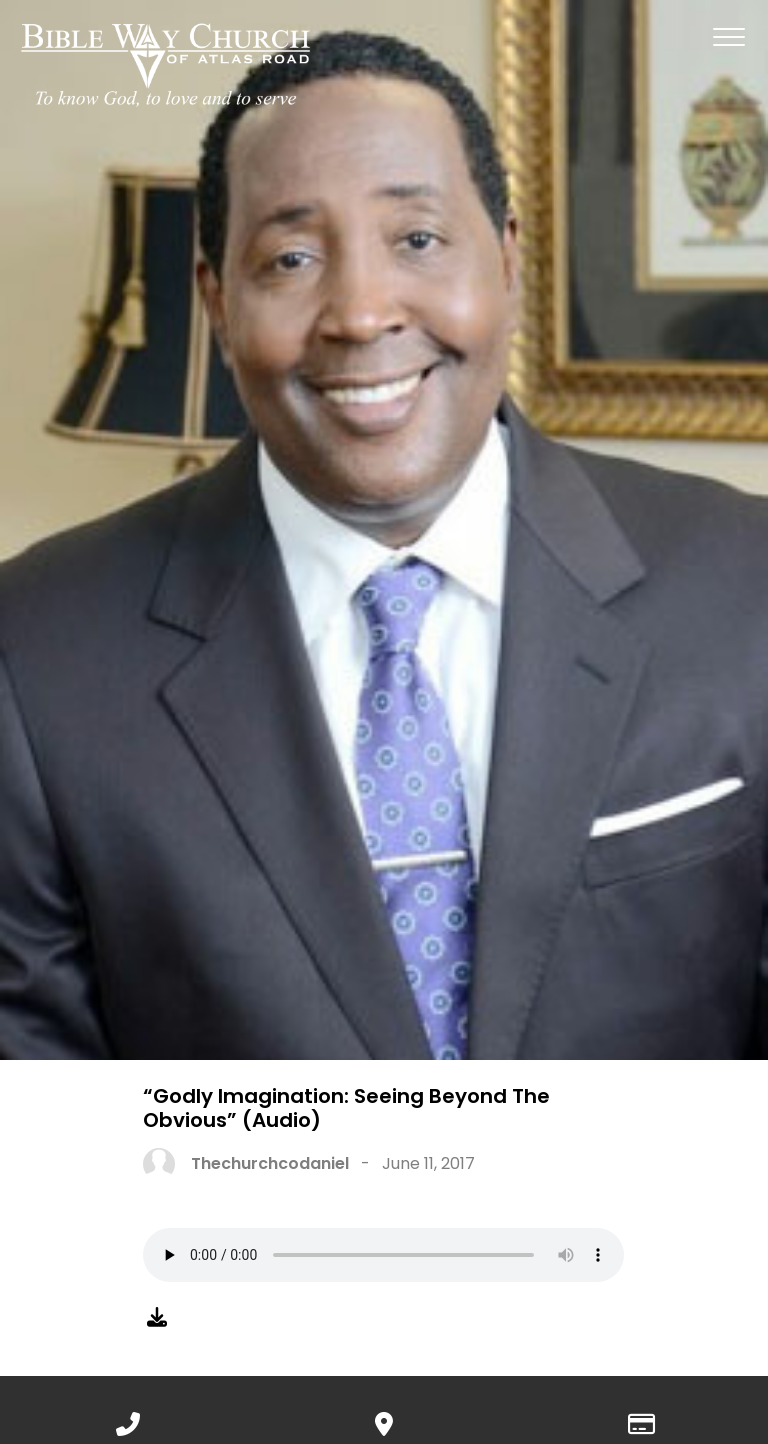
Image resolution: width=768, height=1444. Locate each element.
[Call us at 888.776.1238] (128, 1420)
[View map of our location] (384, 1420)
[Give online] (640, 1420)
